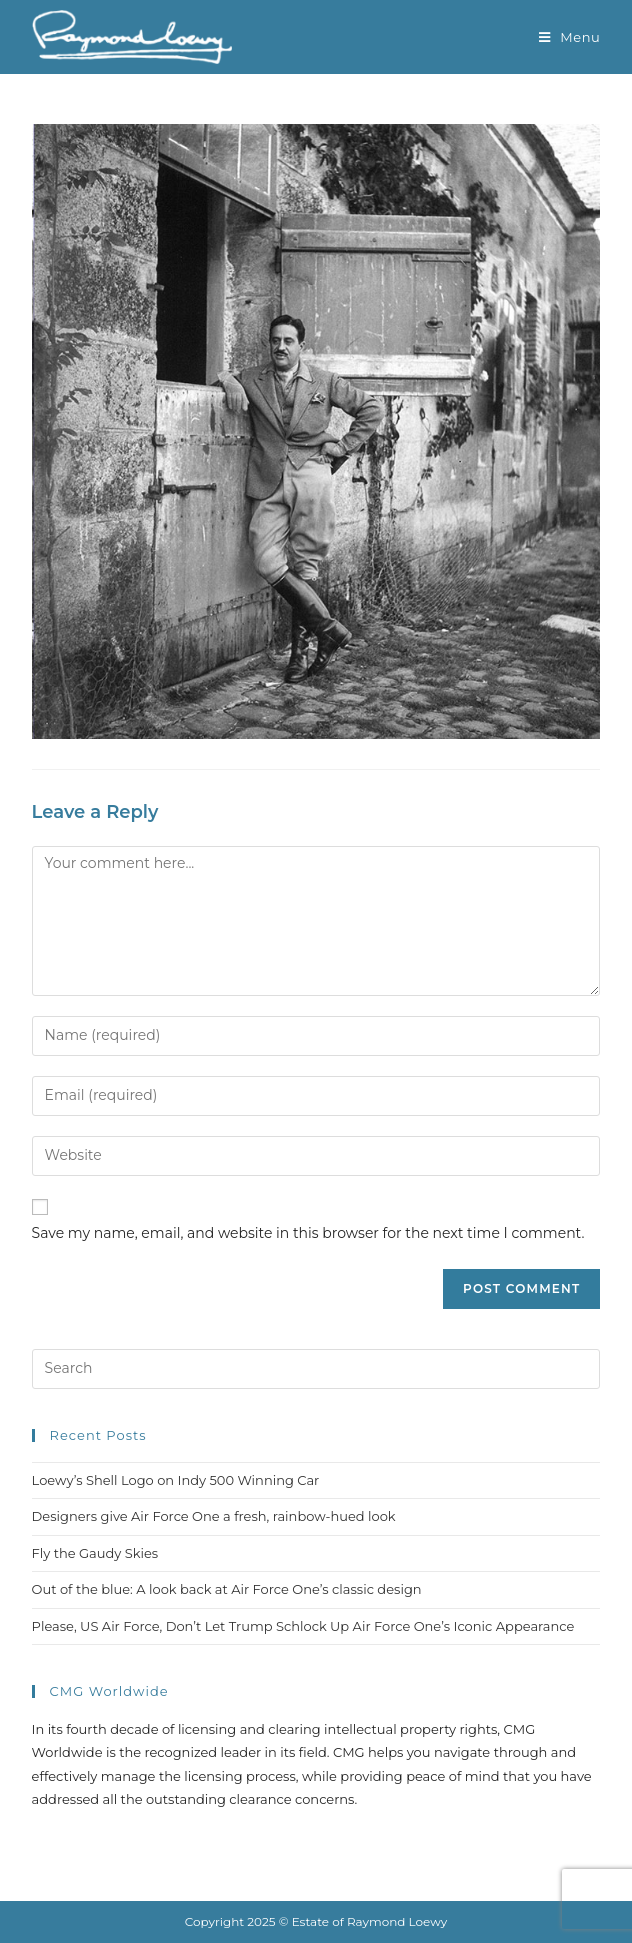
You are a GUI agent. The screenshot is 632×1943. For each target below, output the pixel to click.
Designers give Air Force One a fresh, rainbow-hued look (214, 1516)
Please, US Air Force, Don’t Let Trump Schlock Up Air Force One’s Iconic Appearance (303, 1626)
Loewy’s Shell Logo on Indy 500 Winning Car (176, 1480)
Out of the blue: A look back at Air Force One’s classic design (227, 1589)
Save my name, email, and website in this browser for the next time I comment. (308, 1233)
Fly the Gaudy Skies (95, 1553)
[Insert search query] (316, 1369)
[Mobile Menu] (570, 37)
